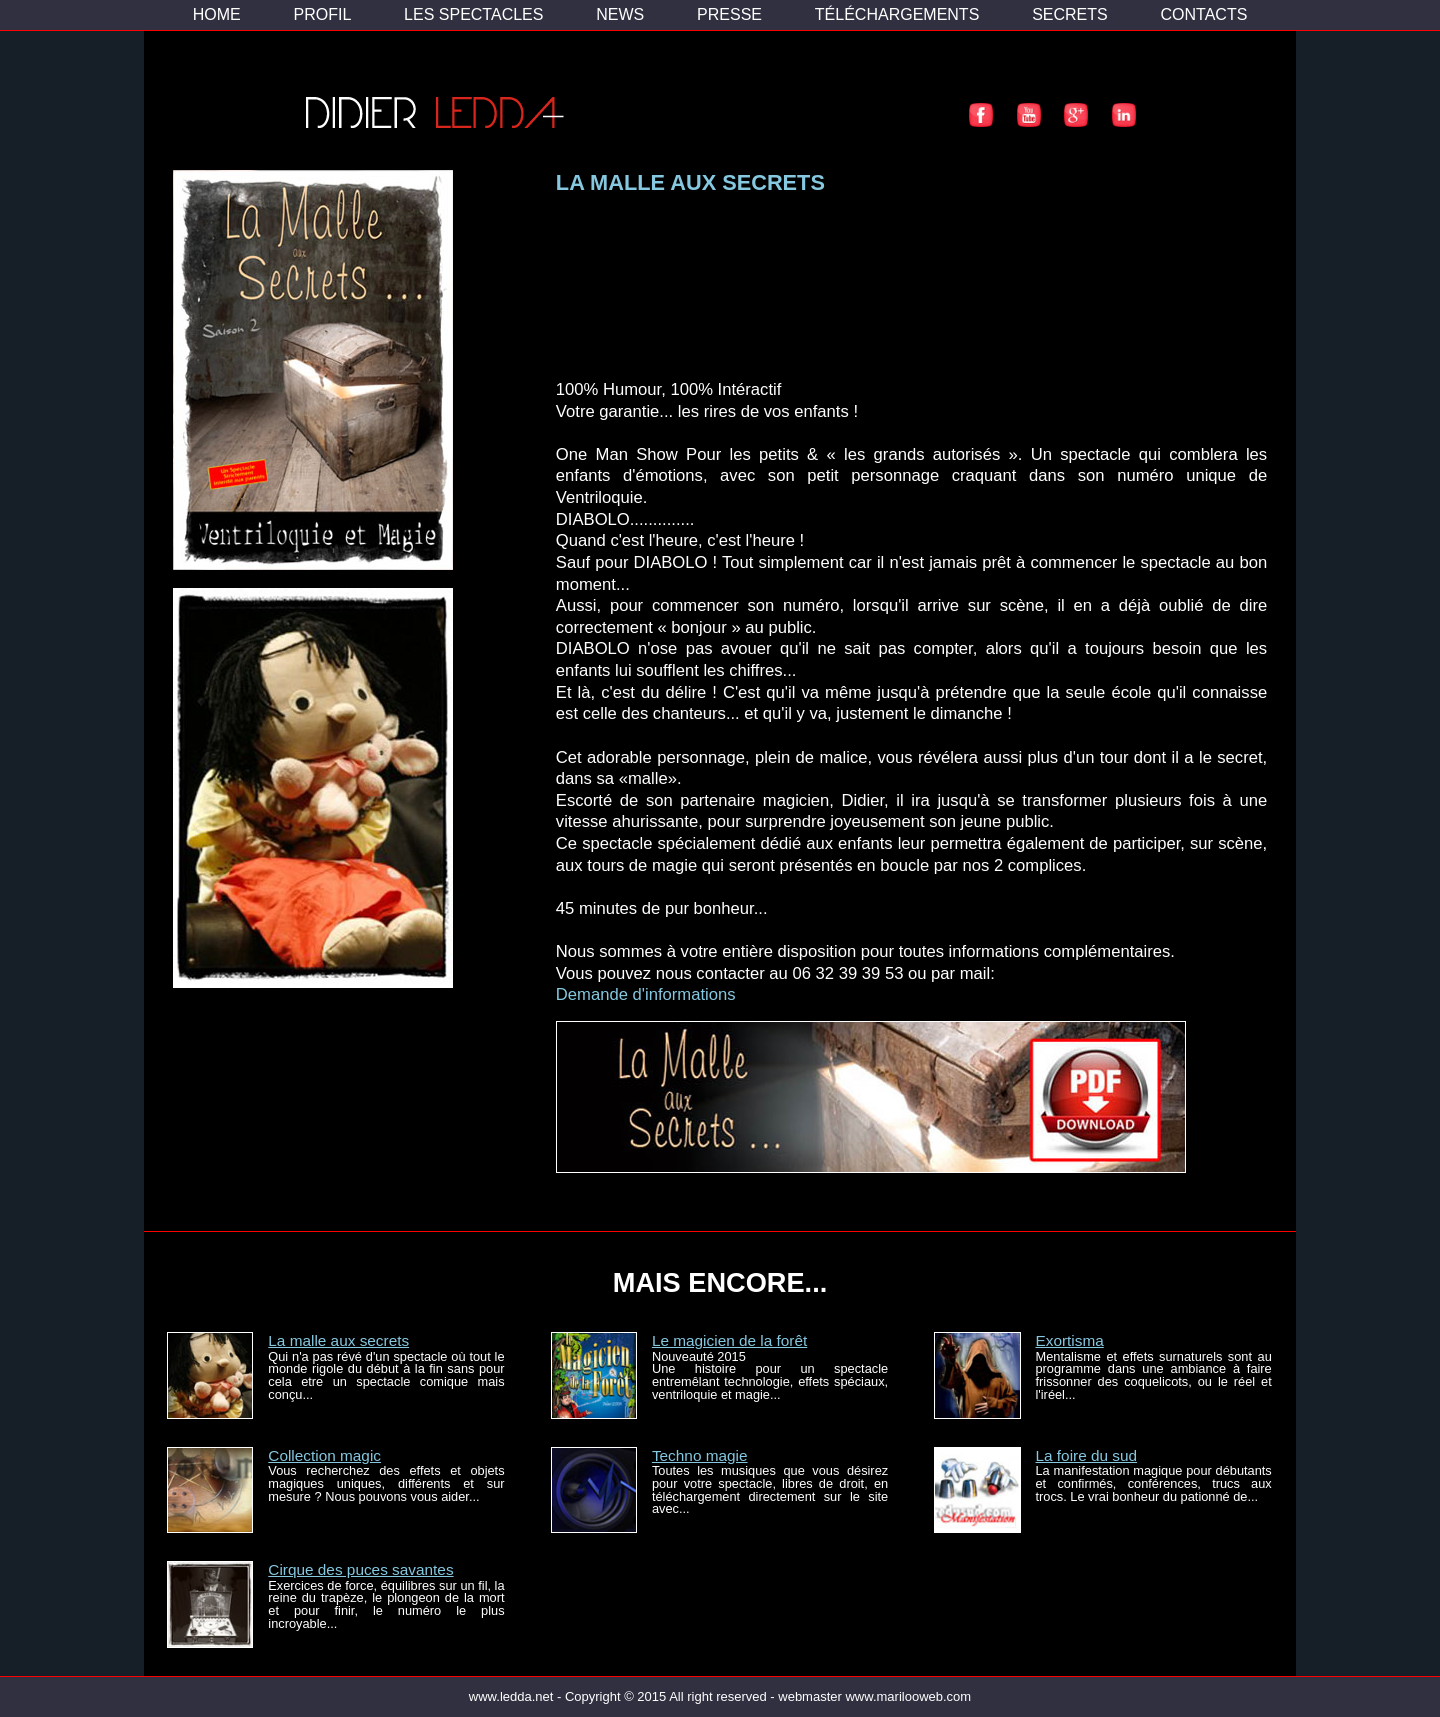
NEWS (620, 14)
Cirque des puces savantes (360, 1569)
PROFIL (322, 14)
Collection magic (324, 1455)
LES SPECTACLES (473, 14)
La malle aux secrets (338, 1340)
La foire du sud (1086, 1455)
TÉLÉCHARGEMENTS (897, 14)
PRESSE (729, 14)
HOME (217, 14)
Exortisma (1069, 1340)
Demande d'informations (646, 994)
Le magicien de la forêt (729, 1340)
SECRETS (1070, 14)
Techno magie (700, 1455)
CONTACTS (1204, 14)
